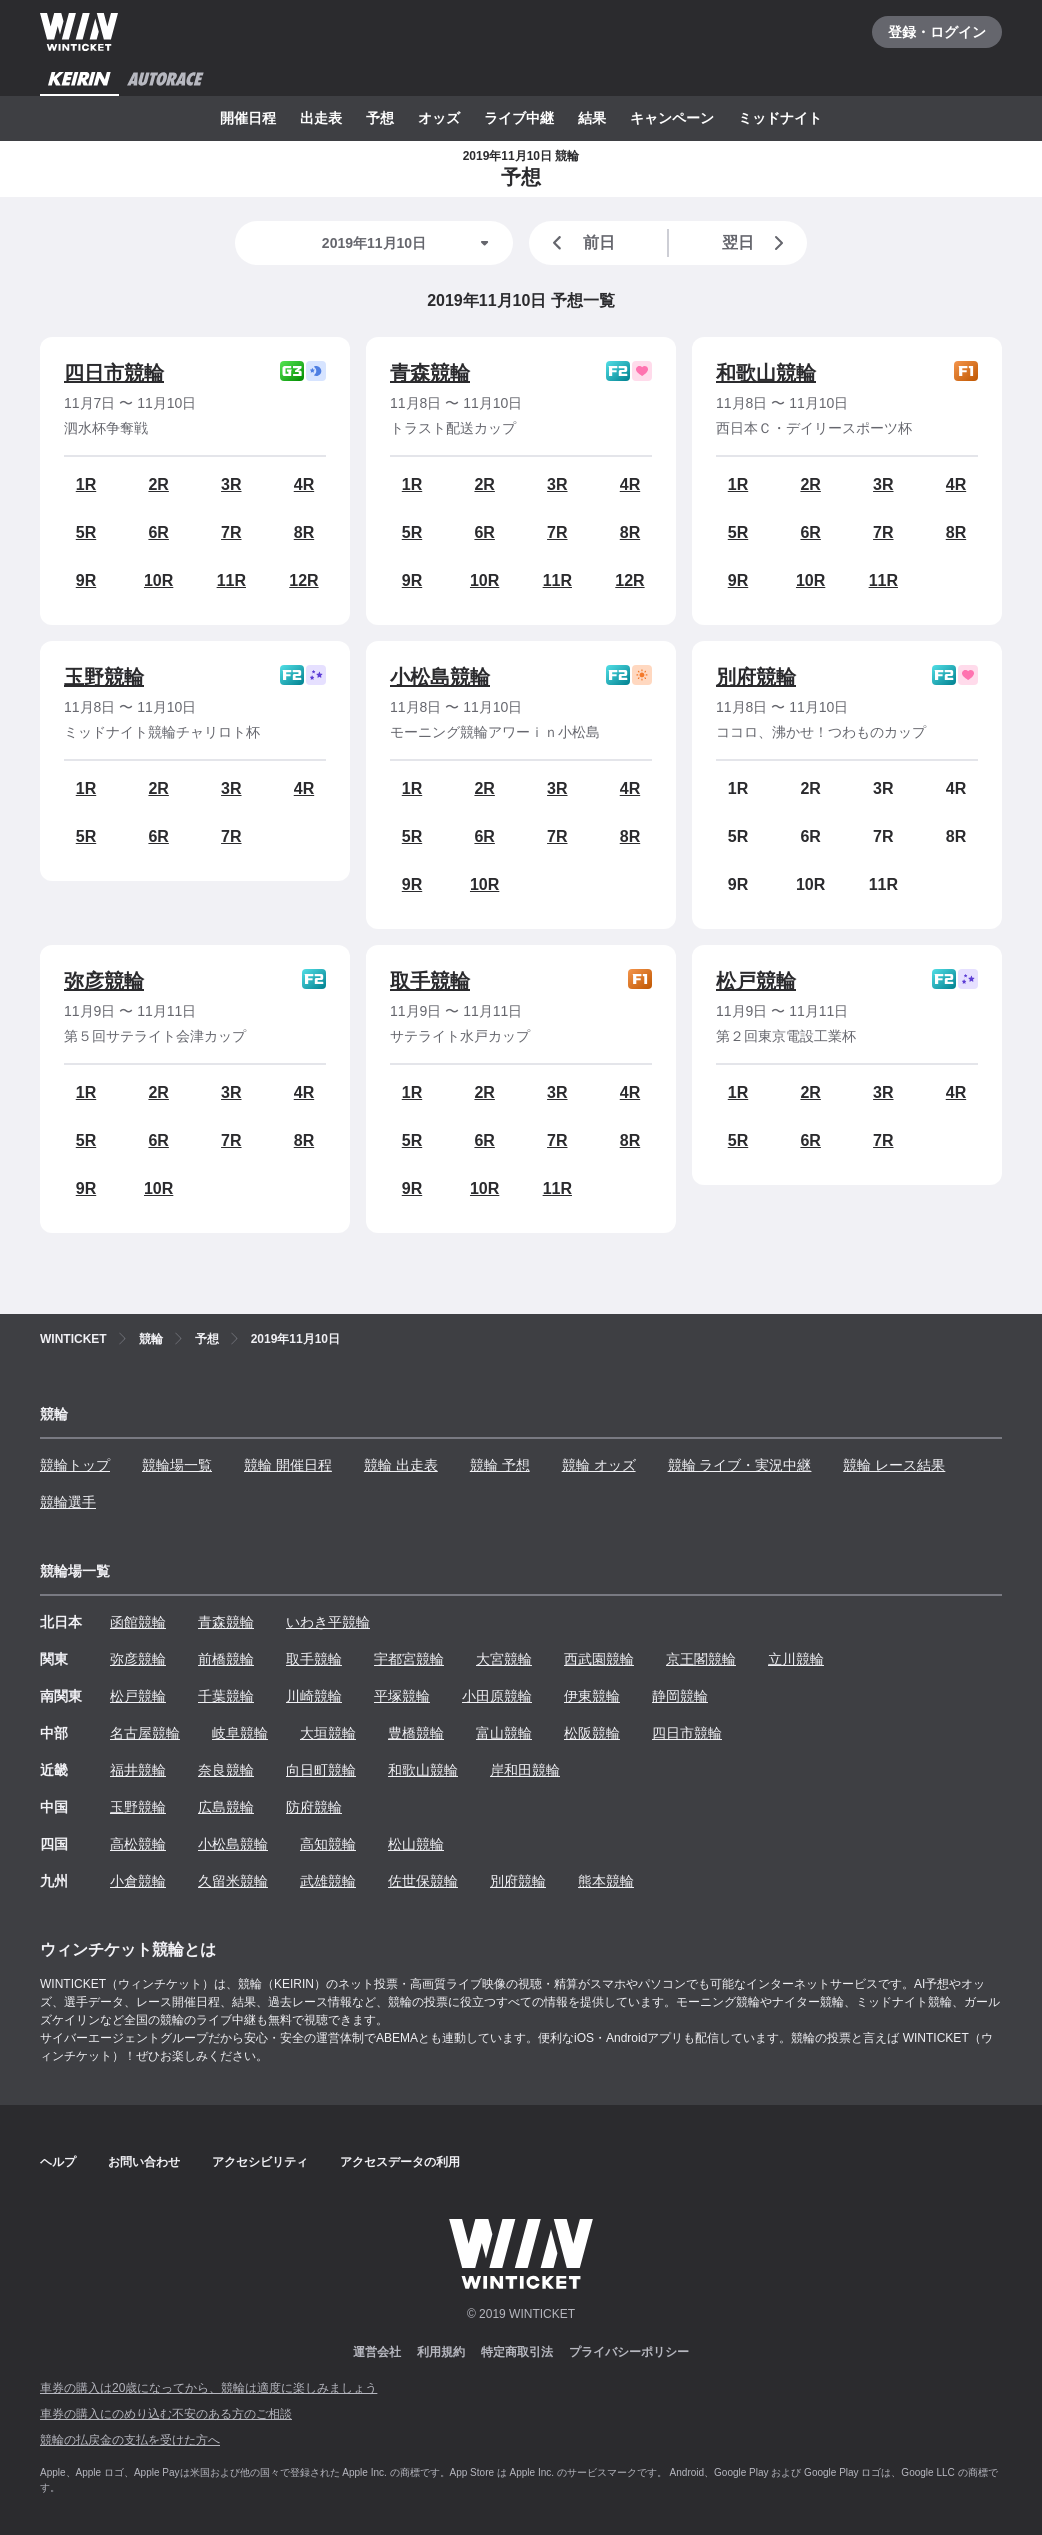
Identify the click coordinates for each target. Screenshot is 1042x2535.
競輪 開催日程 (288, 1465)
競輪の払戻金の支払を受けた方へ (130, 2440)
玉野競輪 (104, 677)
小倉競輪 (138, 1881)
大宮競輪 (504, 1659)
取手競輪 (430, 981)
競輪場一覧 (177, 1465)
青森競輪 (430, 373)
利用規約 (441, 2352)
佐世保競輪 (423, 1881)
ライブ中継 (519, 118)
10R (158, 580)
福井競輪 (138, 1770)
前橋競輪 (226, 1659)
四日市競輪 (114, 373)
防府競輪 (314, 1807)
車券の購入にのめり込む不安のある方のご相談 (166, 2414)
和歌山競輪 (766, 373)
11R (231, 580)
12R (303, 580)
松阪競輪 (592, 1733)
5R (86, 532)
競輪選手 (68, 1502)
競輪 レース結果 (894, 1465)
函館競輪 (138, 1622)
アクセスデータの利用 (400, 2162)
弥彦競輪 (104, 981)
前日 (580, 243)
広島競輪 (226, 1807)
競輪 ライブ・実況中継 (740, 1465)
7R (231, 532)
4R (304, 484)
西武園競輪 (599, 1659)
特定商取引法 (517, 2352)
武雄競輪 (328, 1881)
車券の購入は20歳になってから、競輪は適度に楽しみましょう (208, 2388)
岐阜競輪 (240, 1733)
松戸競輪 (756, 981)
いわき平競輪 (328, 1622)
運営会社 (377, 2352)
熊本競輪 (606, 1881)
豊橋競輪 (416, 1733)
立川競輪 (796, 1659)
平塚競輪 (402, 1696)
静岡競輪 (680, 1696)
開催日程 (248, 118)
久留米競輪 (233, 1881)
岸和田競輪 (525, 1770)
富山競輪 (504, 1733)
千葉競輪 (226, 1696)
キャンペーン (672, 118)
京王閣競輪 (701, 1659)
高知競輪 (328, 1844)
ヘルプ (58, 2162)
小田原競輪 (497, 1696)
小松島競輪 (440, 677)
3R (231, 484)
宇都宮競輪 (409, 1659)
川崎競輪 (314, 1696)
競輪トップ (75, 1465)
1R (86, 484)
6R (158, 532)
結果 (592, 118)
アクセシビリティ (260, 2162)
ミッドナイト (780, 118)
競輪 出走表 (401, 1465)
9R (86, 580)
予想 (380, 118)
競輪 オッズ (599, 1465)
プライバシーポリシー (629, 2352)
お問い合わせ (144, 2162)
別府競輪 (756, 677)
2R (158, 484)
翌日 (757, 243)
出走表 (321, 118)
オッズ (439, 118)
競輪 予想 (500, 1465)
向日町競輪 (321, 1770)
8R (304, 532)
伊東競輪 (592, 1696)
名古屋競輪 (145, 1733)
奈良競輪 (226, 1770)
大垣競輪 (328, 1733)
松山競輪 (416, 1844)
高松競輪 (138, 1844)
